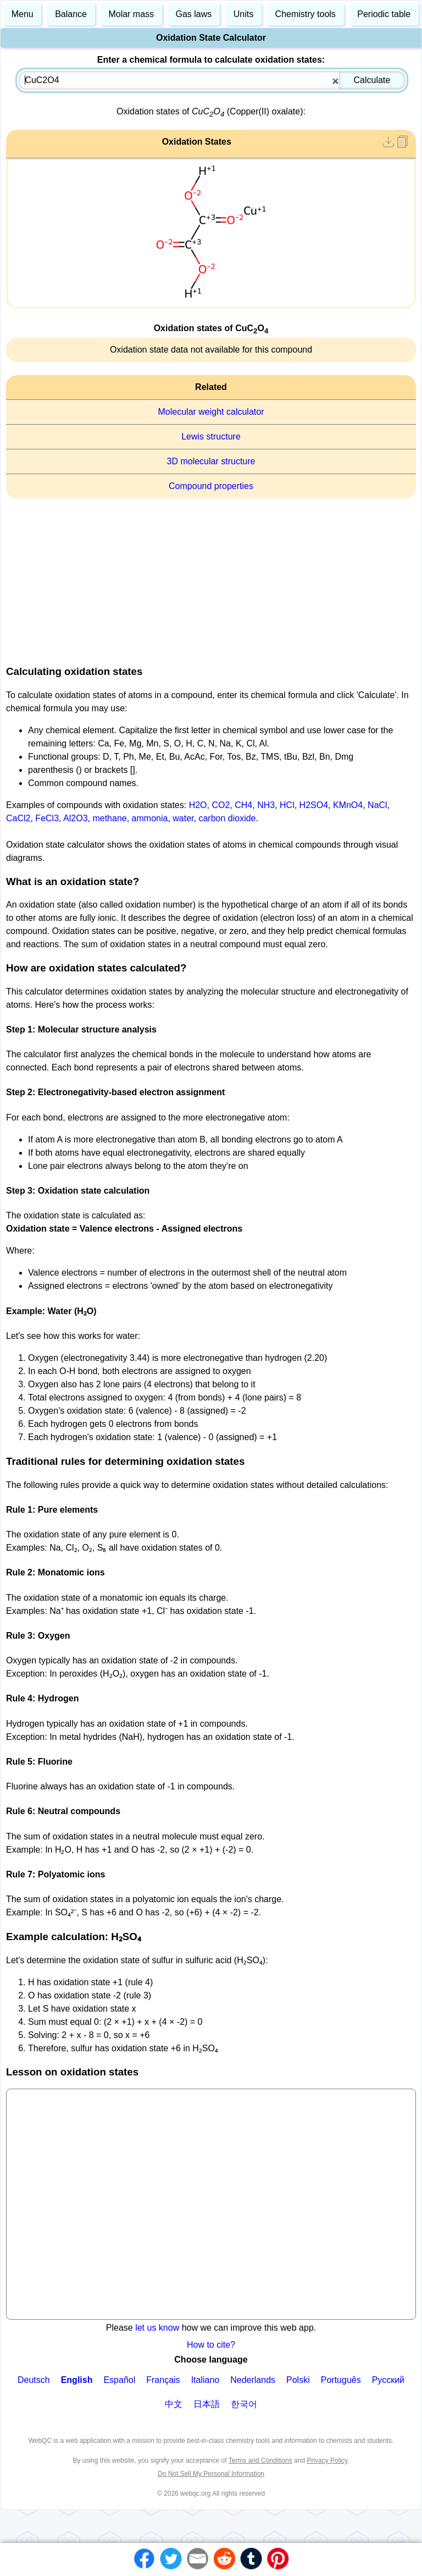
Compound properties (211, 486)
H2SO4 (313, 805)
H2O (198, 805)
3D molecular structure (211, 461)
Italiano (205, 2380)
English (77, 2380)
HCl (287, 805)
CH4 (243, 805)
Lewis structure (211, 436)
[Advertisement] (211, 578)
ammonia (150, 818)
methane (109, 818)
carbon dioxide (227, 818)
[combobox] (212, 80)
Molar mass (131, 14)
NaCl (377, 805)
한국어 (244, 2404)
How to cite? (211, 2344)
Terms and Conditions (260, 2460)
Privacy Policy (327, 2460)
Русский (388, 2380)
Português (341, 2380)
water (183, 818)
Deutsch (34, 2380)
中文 (173, 2404)
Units (243, 14)
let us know (157, 2327)
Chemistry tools (305, 14)
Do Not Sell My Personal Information (211, 2474)
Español (119, 2380)
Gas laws (194, 14)
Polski (298, 2380)
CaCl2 (18, 818)
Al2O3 (75, 818)
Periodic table (383, 14)
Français (163, 2380)
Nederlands (252, 2380)
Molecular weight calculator (211, 411)
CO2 (221, 805)
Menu (23, 14)
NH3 (266, 805)
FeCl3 (47, 818)
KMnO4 (348, 805)
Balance (71, 14)
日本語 (206, 2404)
